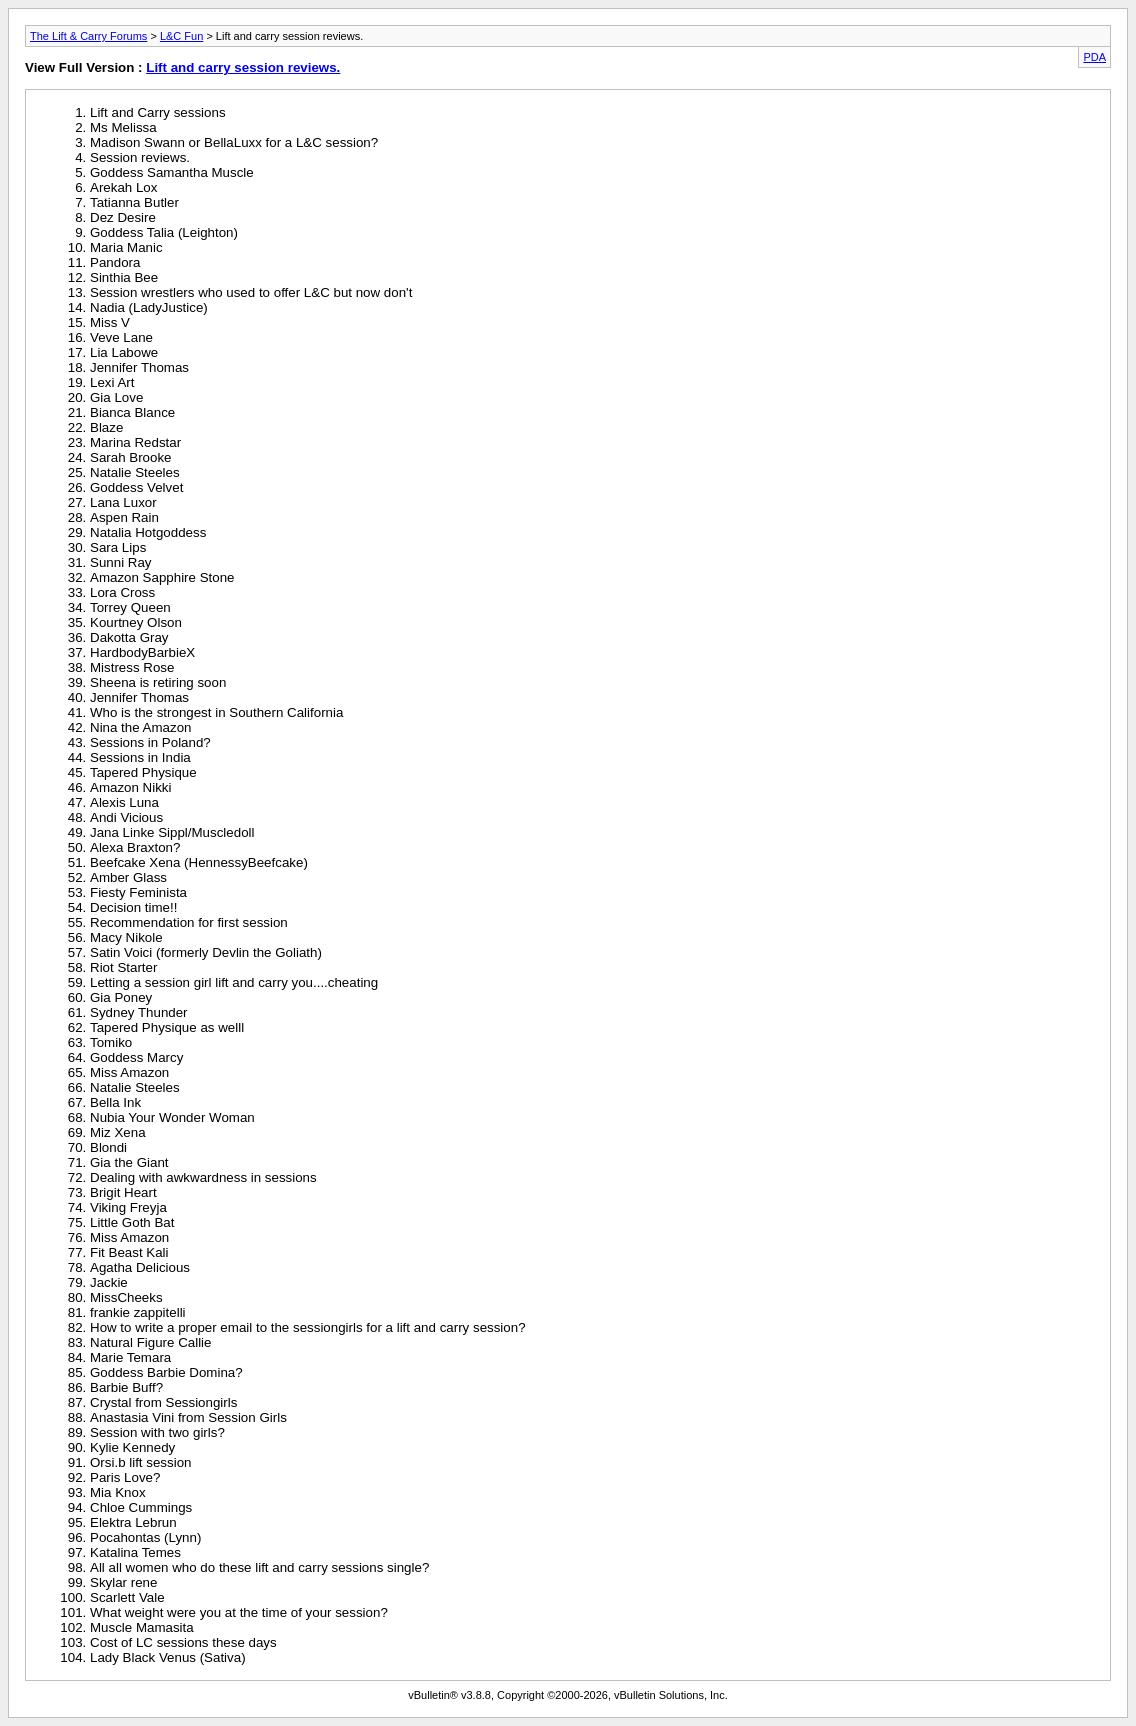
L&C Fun (181, 36)
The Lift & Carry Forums (88, 36)
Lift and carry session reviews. (243, 67)
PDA (1094, 57)
